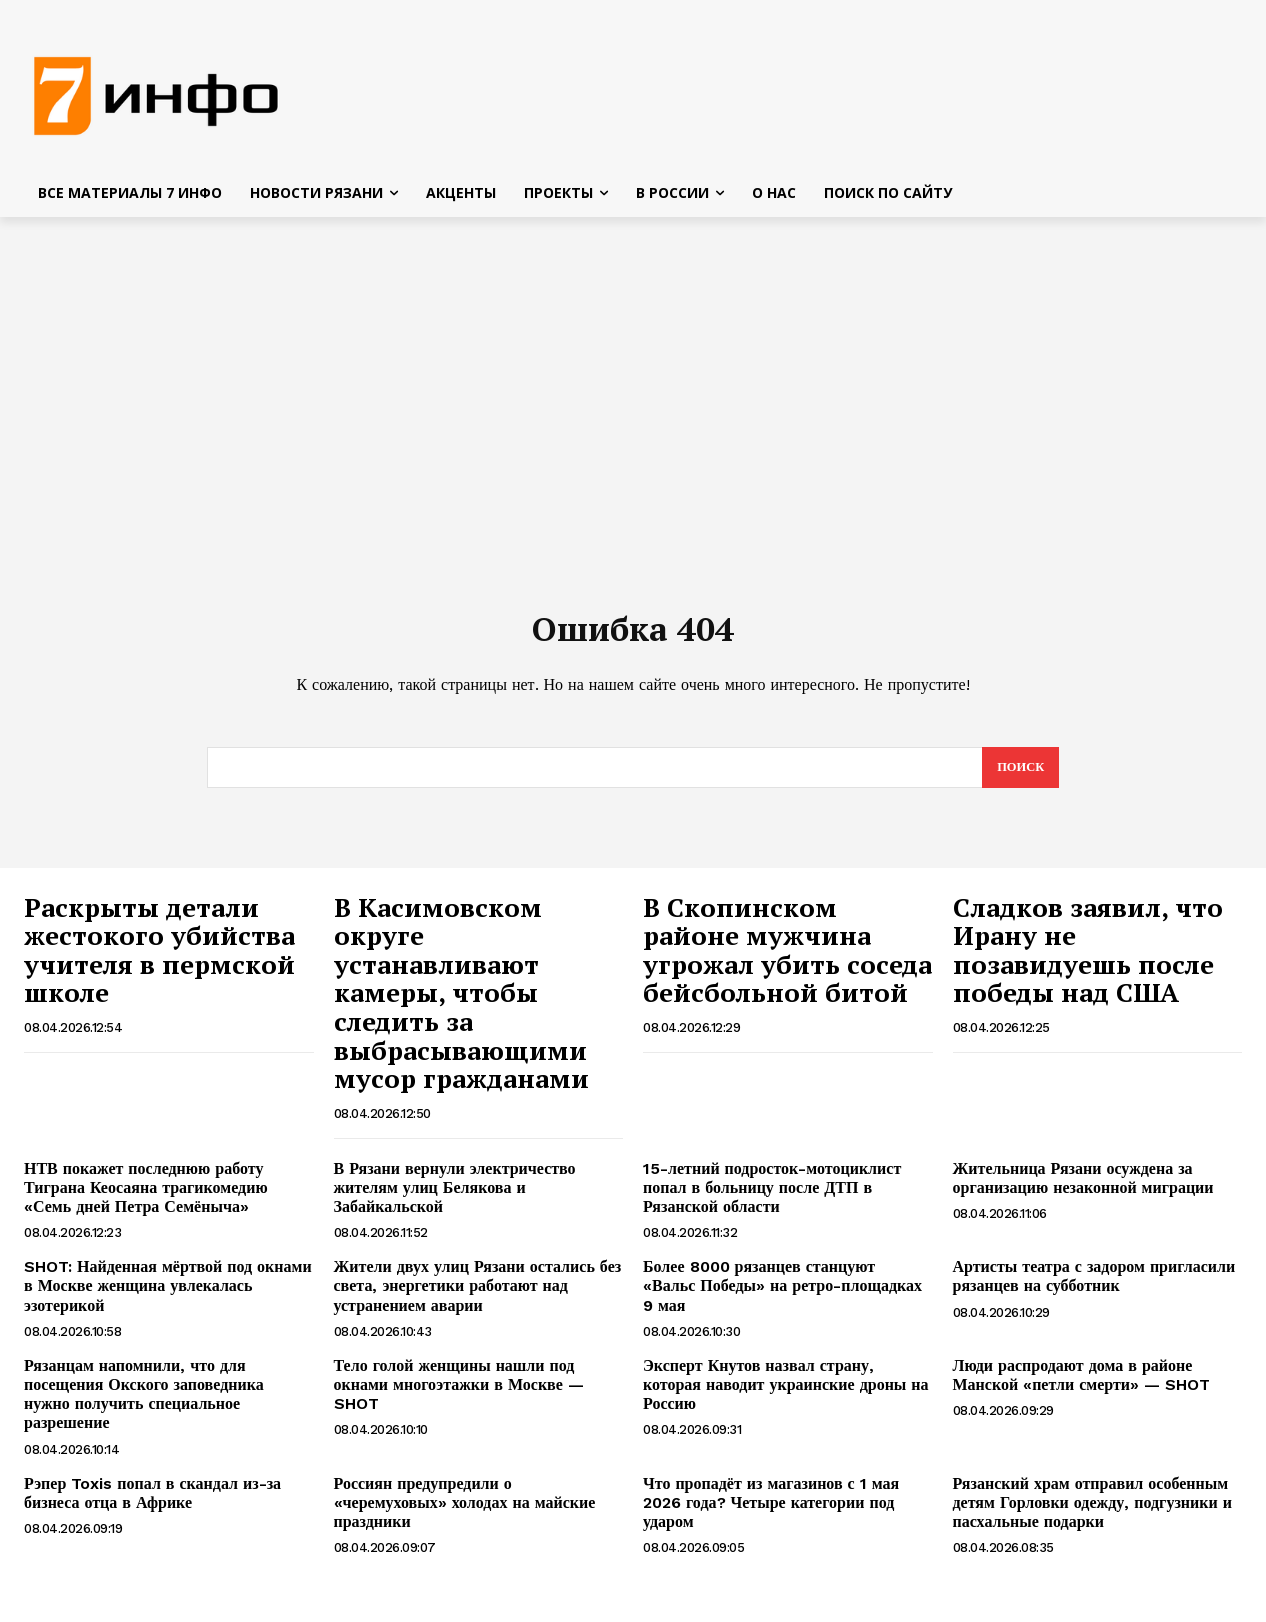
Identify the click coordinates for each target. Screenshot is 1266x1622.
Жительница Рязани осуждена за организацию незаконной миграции (1083, 1188)
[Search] (1019, 777)
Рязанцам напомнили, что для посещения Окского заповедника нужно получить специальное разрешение (144, 1404)
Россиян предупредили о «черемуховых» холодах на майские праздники (465, 1512)
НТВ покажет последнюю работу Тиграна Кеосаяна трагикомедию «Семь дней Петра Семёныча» (146, 1197)
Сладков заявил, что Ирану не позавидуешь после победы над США (1088, 960)
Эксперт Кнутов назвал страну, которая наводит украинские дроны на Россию (786, 1394)
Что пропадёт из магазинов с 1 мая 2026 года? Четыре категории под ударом (771, 1512)
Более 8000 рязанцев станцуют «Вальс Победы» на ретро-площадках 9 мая (782, 1295)
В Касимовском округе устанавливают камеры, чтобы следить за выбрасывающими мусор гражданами (461, 1003)
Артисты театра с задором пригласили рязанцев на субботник (1094, 1286)
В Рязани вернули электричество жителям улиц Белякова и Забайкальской (455, 1197)
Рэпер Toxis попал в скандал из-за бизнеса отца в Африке (152, 1503)
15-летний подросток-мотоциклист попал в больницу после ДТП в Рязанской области (772, 1197)
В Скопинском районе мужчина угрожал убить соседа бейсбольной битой (787, 960)
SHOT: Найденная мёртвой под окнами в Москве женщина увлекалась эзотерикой (168, 1295)
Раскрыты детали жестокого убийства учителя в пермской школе (159, 960)
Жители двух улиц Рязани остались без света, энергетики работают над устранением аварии (478, 1295)
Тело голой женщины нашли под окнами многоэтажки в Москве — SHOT (459, 1394)
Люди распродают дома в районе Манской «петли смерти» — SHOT (1082, 1385)
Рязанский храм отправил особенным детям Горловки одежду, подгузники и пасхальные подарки (1092, 1512)
